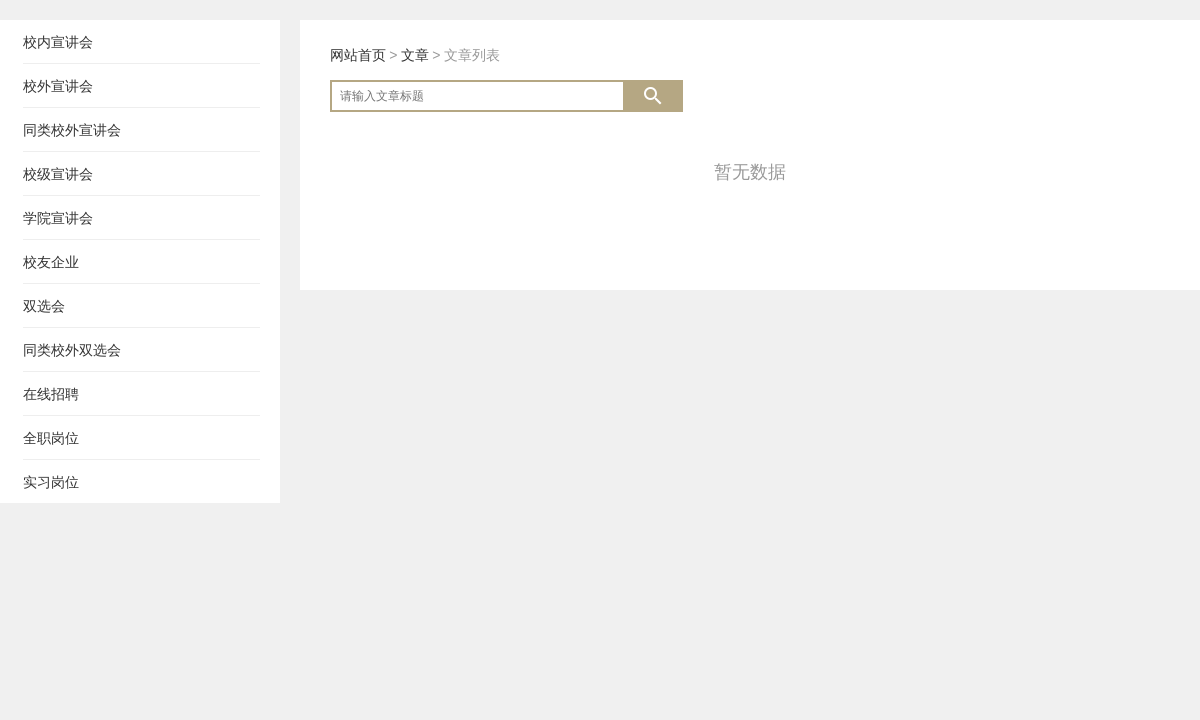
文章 (415, 55)
